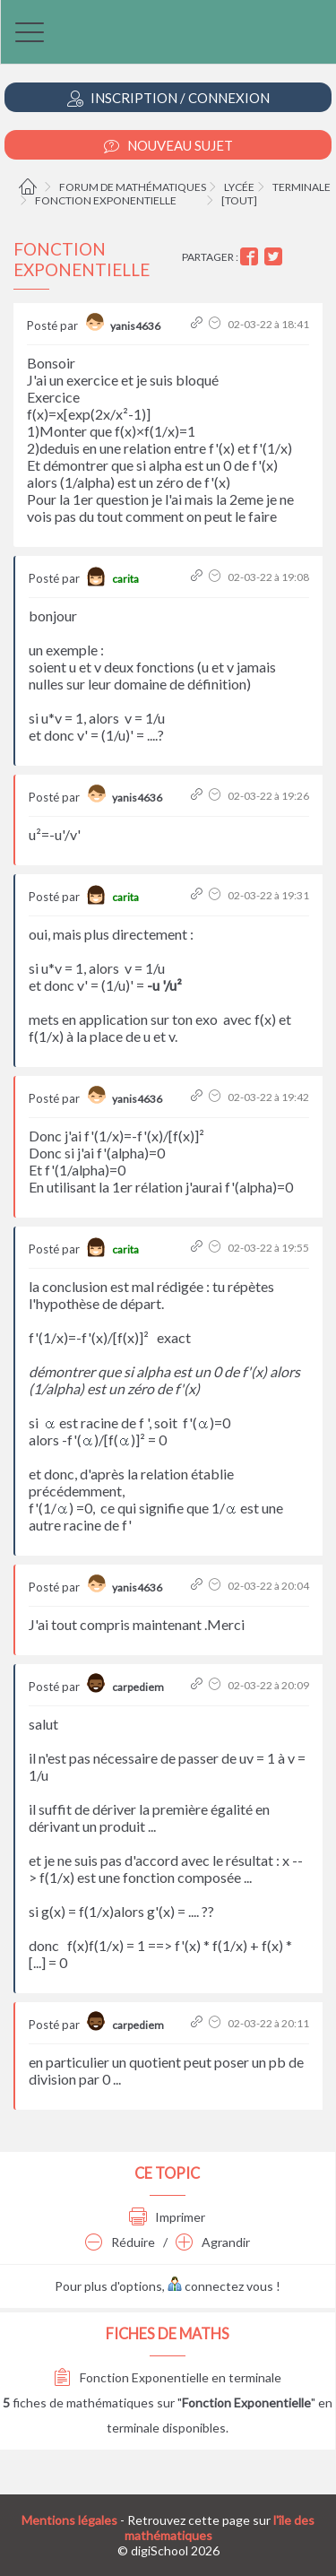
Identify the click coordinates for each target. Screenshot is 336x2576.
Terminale (301, 187)
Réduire (120, 2242)
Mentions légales (69, 2520)
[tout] (239, 200)
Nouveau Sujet (168, 145)
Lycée (239, 187)
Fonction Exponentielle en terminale (167, 2377)
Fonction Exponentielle (106, 200)
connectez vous (220, 2286)
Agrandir (213, 2242)
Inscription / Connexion (168, 98)
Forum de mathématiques (132, 187)
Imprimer (167, 2217)
